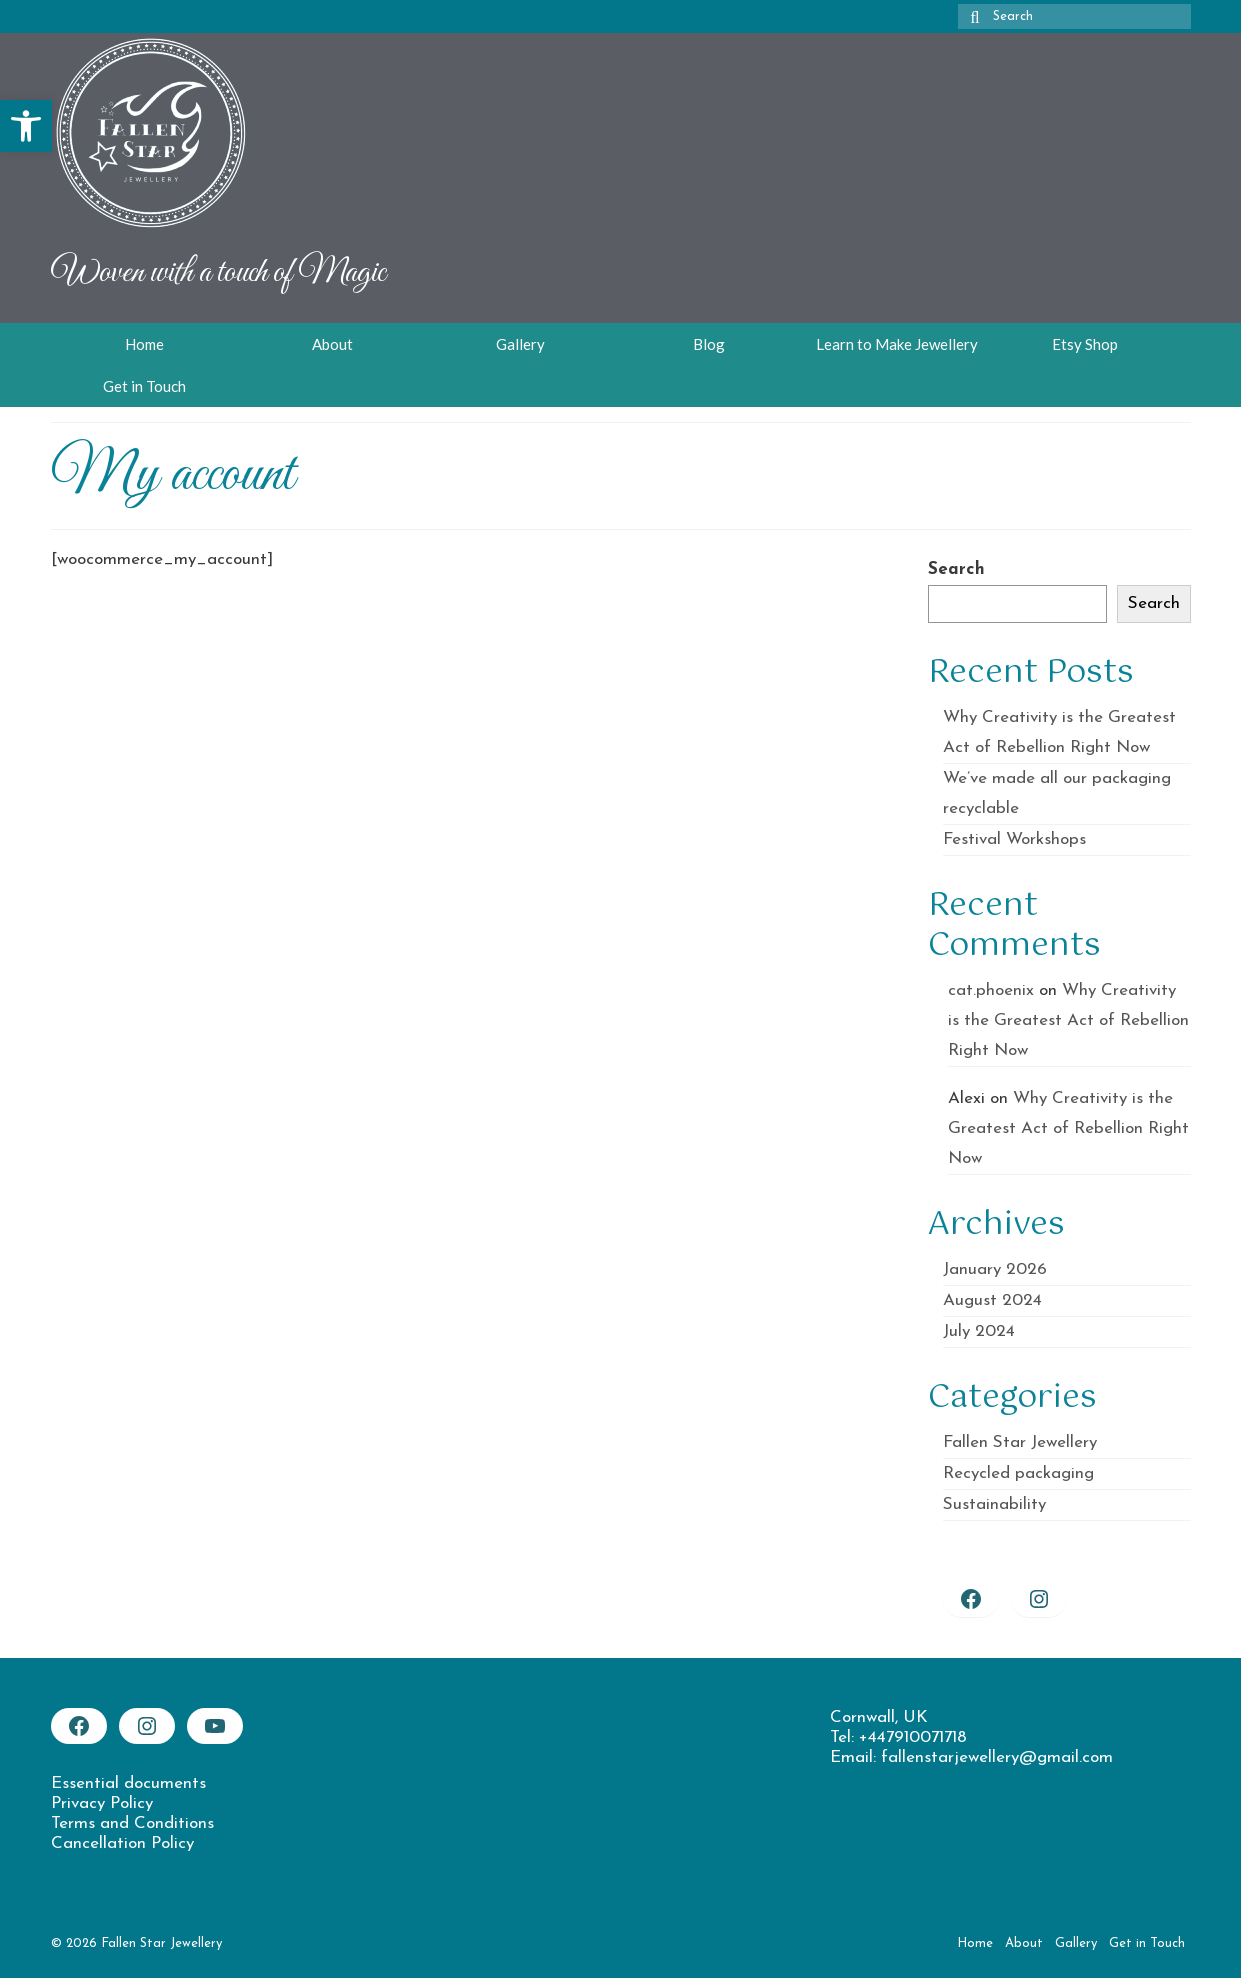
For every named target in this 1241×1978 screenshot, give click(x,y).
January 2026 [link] (995, 1269)
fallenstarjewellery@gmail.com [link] (997, 1757)
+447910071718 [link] (913, 1737)
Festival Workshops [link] (1014, 839)
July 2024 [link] (979, 1331)
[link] (26, 126)
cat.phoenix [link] (991, 990)
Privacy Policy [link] (102, 1803)
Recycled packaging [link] (1018, 1473)
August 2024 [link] (992, 1300)
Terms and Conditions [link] (132, 1823)
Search (956, 569)
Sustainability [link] (994, 1504)
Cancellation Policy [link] (122, 1843)
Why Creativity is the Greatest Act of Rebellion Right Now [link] (1068, 1020)
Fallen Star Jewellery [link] (1020, 1442)
